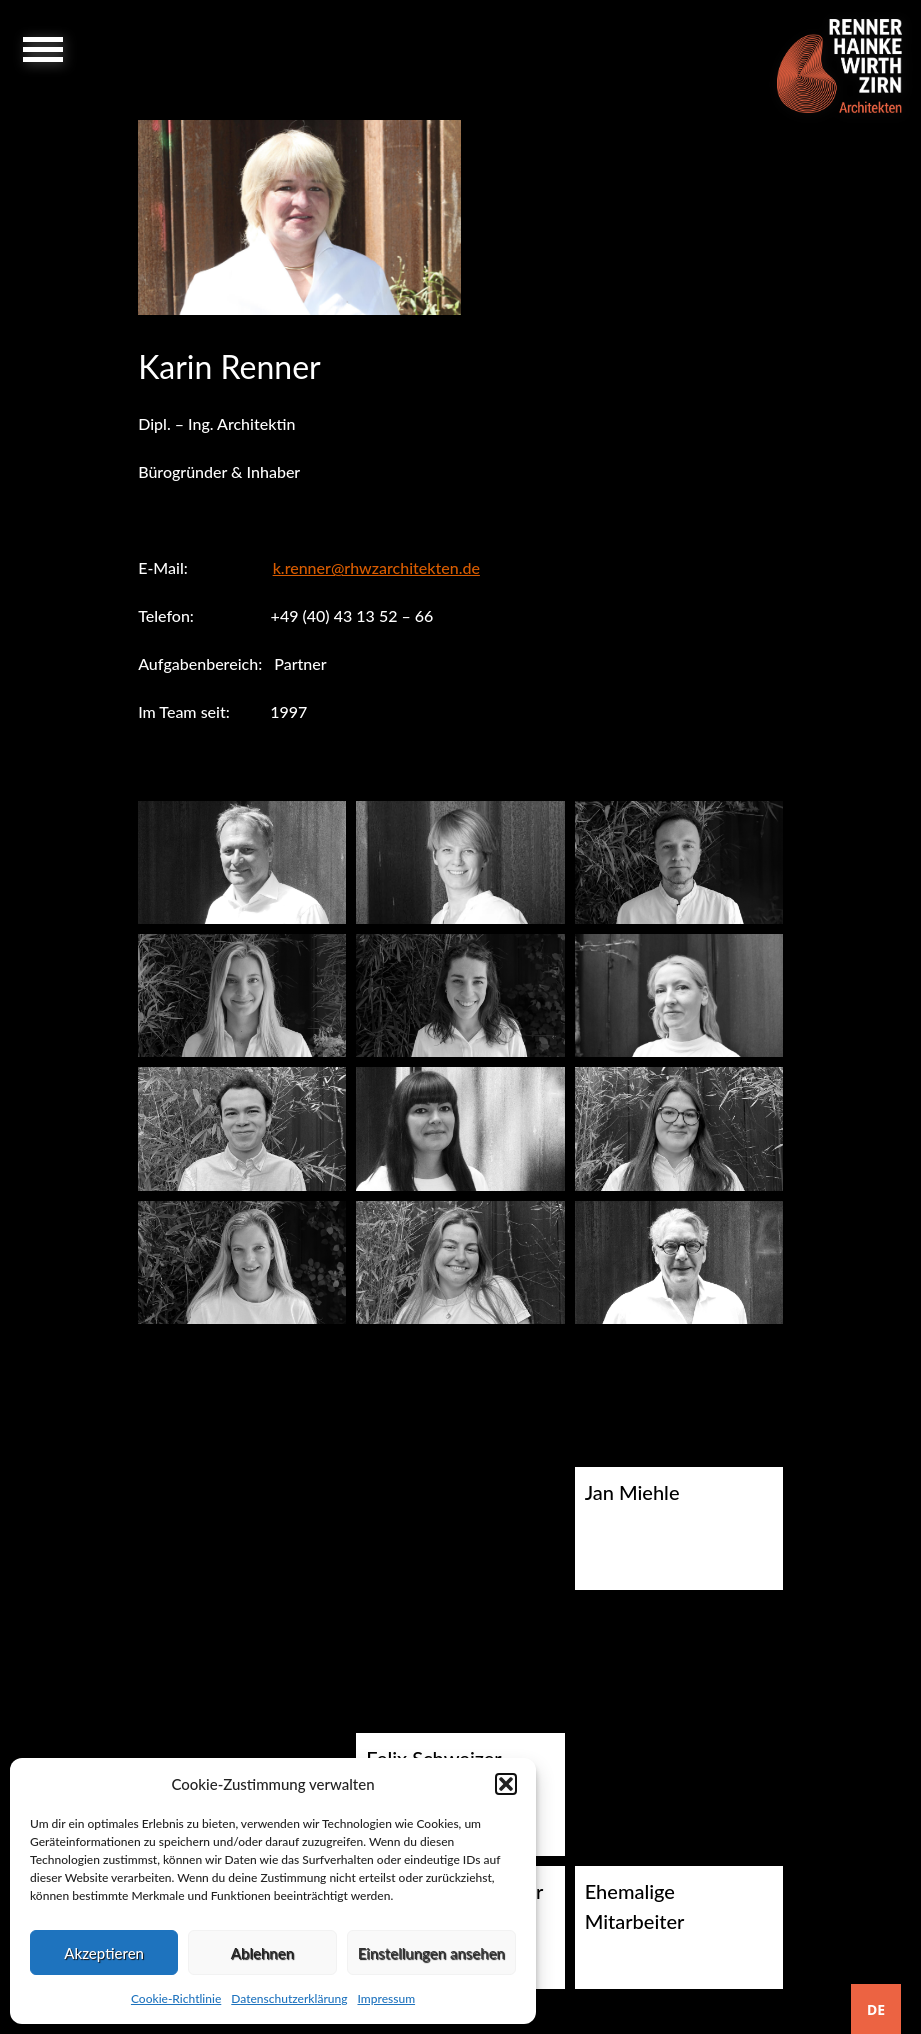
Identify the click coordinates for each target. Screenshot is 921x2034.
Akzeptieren (104, 1953)
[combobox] (876, 2009)
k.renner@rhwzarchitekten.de (376, 567)
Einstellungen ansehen (431, 1953)
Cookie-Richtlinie (176, 1998)
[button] (506, 1784)
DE (876, 2009)
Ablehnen (262, 1953)
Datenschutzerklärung (289, 1998)
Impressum (386, 1998)
